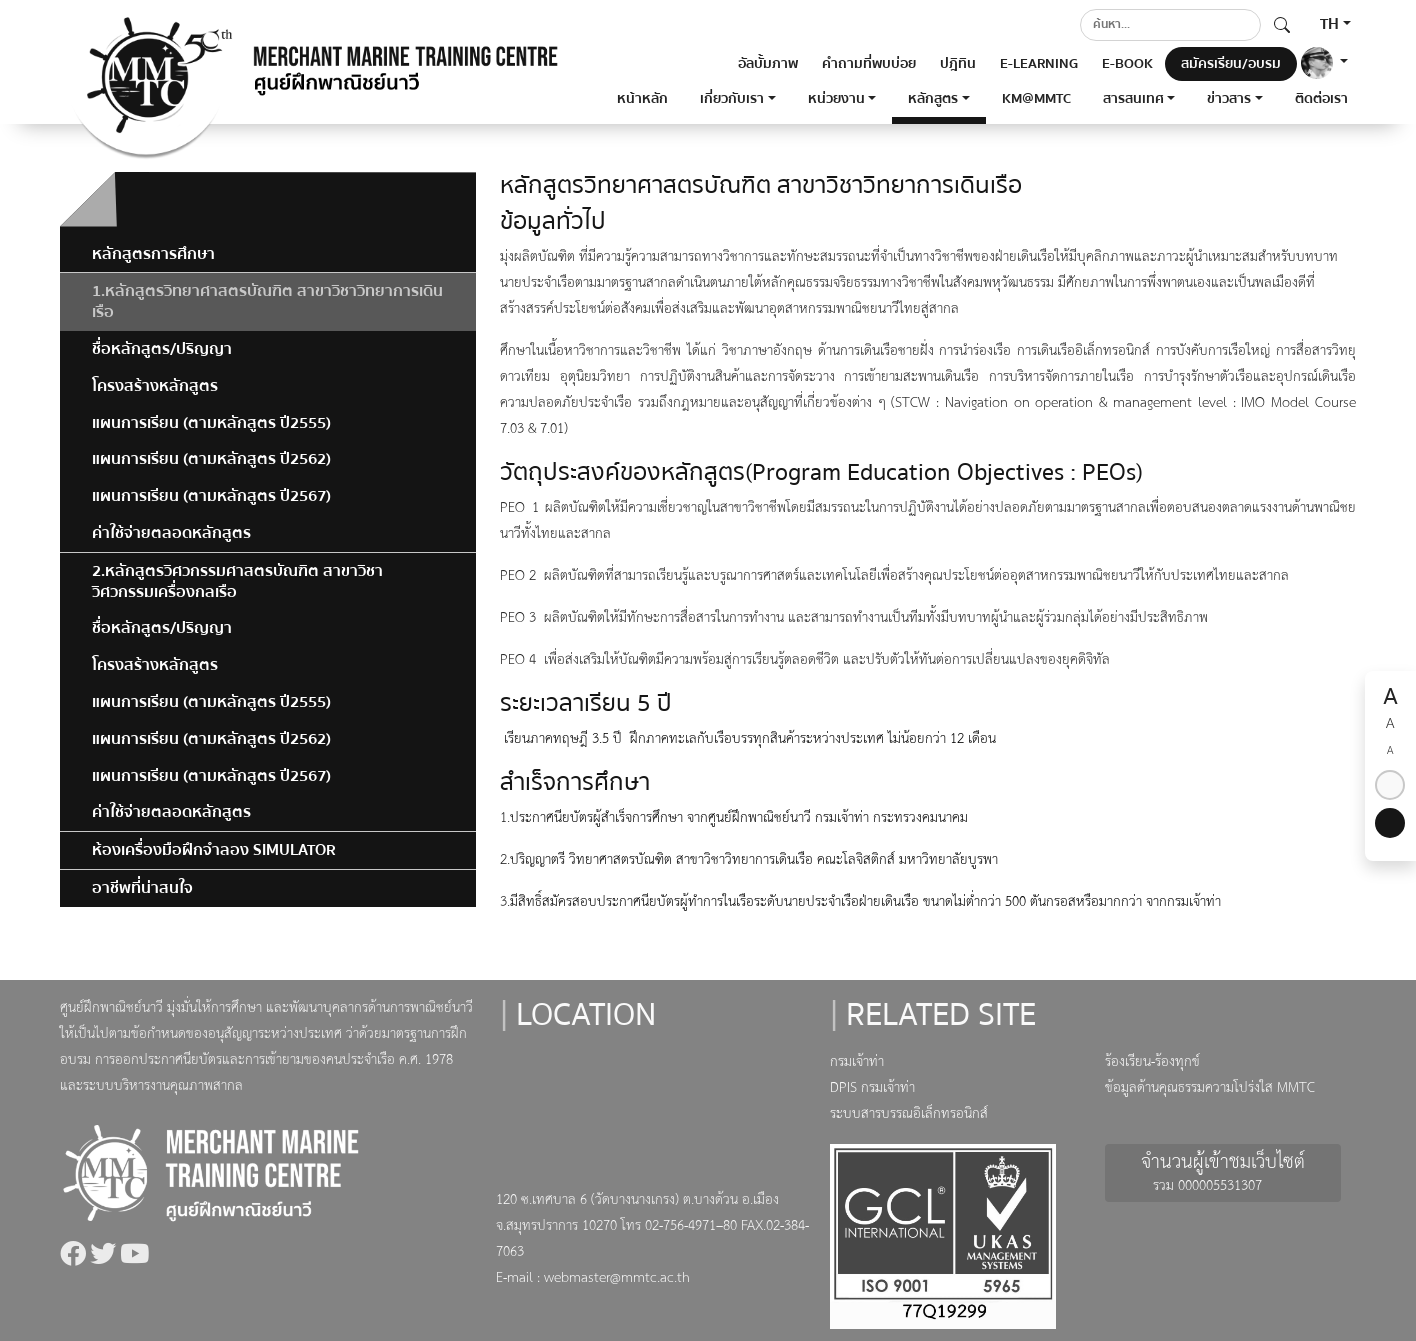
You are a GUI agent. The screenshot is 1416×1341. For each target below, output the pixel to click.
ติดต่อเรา (1321, 99)
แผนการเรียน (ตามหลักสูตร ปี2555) (211, 423)
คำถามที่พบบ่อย (869, 64)
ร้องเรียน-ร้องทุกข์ (1152, 1062)
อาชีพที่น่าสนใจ (142, 888)
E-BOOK (1127, 64)
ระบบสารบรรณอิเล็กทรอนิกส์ (909, 1114)
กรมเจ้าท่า (857, 1062)
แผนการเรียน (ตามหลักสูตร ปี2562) (211, 459)
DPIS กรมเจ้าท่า (872, 1088)
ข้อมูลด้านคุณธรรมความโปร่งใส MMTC (1210, 1088)
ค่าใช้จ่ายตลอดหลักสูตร (171, 533)
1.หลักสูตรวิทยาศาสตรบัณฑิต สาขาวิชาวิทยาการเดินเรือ (267, 301)
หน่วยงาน (836, 99)
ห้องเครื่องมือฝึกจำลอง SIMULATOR (214, 850)
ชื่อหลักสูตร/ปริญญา (162, 349)
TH (1329, 24)
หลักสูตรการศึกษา (153, 254)
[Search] (1170, 25)
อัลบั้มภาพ (768, 64)
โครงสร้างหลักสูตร (155, 386)
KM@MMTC (1036, 99)
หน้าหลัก (642, 99)
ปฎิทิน (958, 64)
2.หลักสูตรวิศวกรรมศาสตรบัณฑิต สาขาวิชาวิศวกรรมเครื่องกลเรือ (237, 581)
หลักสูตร (933, 99)
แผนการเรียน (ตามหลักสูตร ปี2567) (211, 496)
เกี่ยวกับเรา (732, 99)
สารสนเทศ (1133, 99)
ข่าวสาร (1229, 99)
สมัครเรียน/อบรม (1231, 64)
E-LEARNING (1039, 64)
